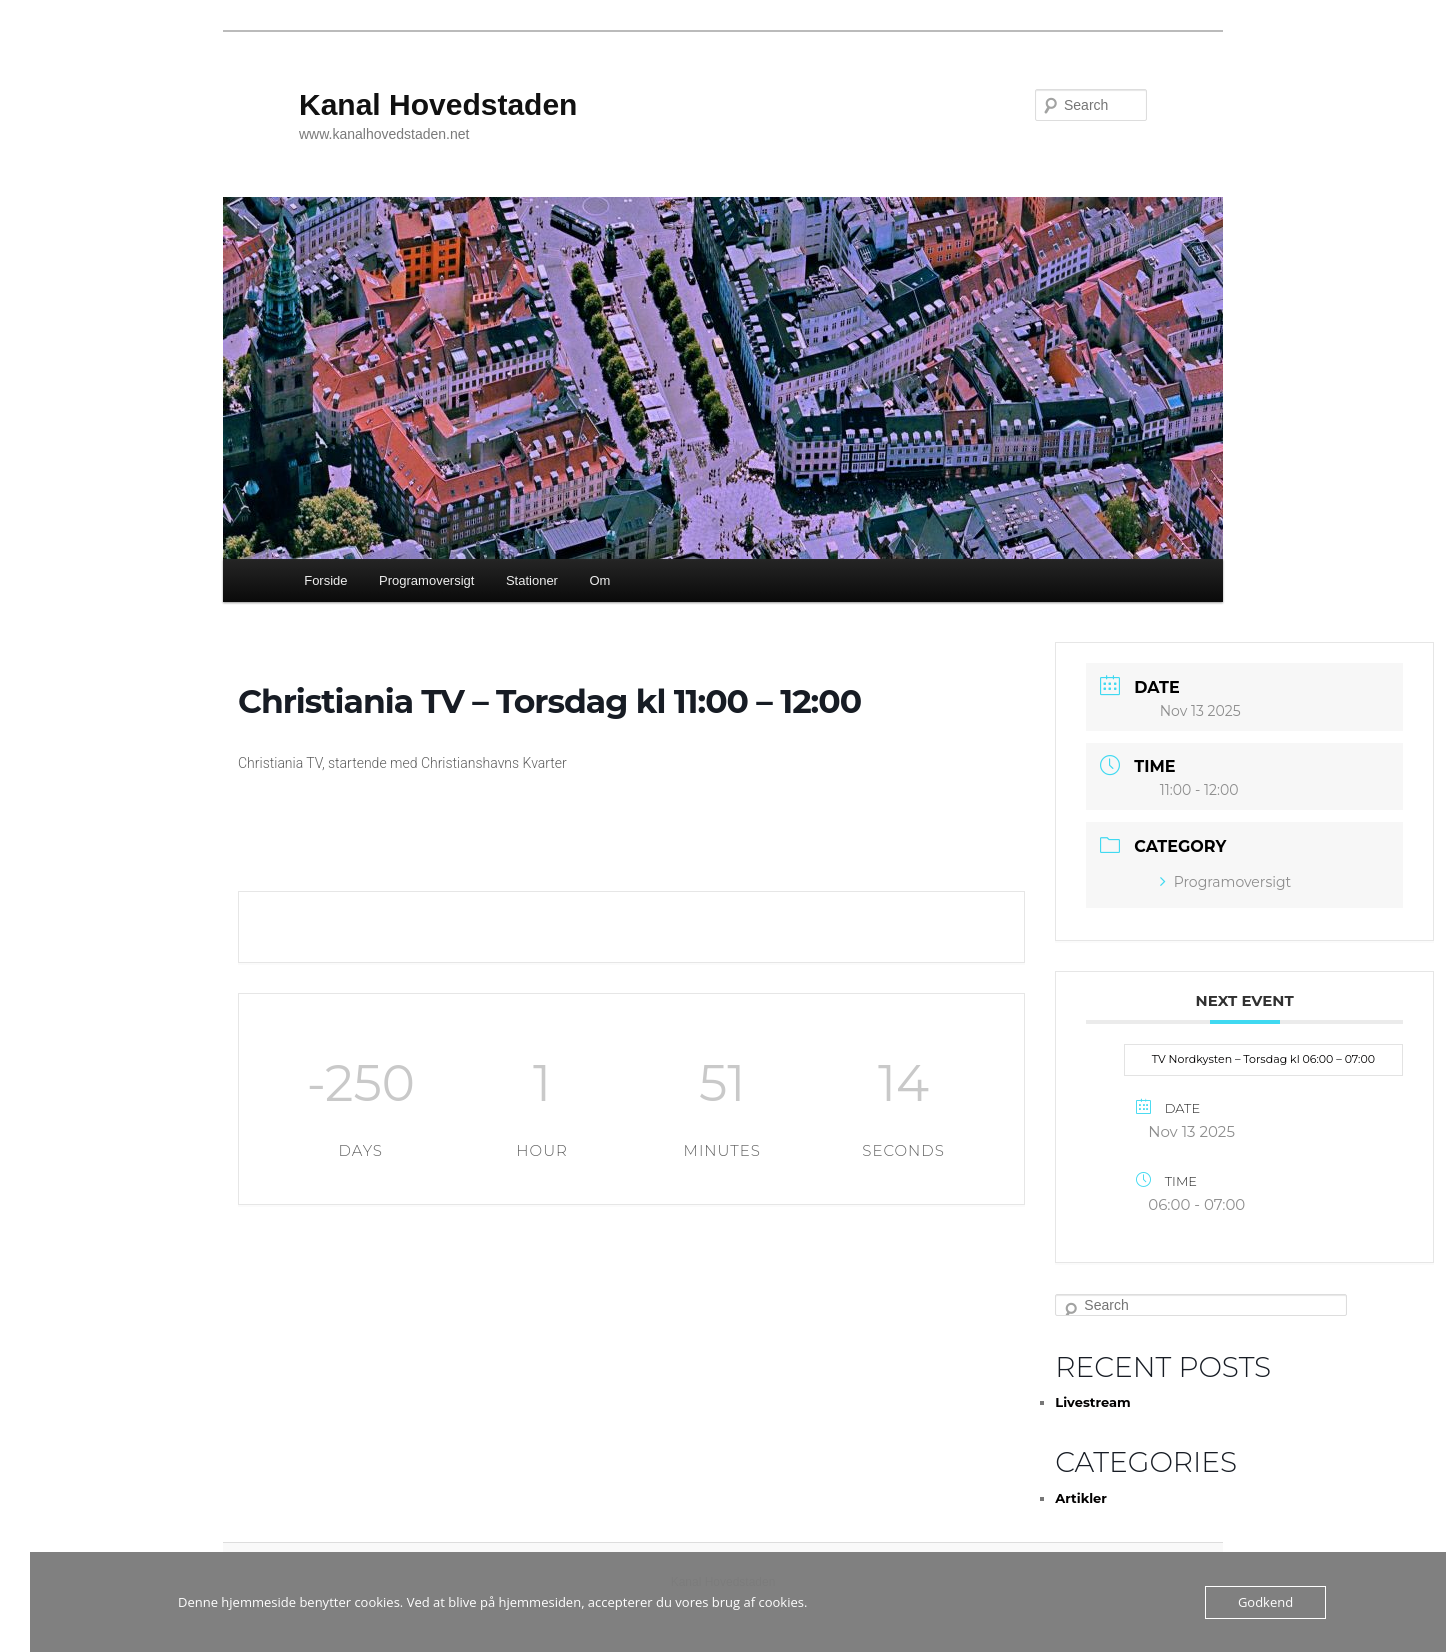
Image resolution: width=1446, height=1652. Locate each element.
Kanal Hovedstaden (438, 104)
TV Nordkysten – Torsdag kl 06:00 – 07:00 (1263, 1059)
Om (599, 580)
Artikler (1081, 1498)
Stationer (532, 580)
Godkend (1265, 1602)
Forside (325, 580)
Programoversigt (426, 580)
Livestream (1092, 1402)
